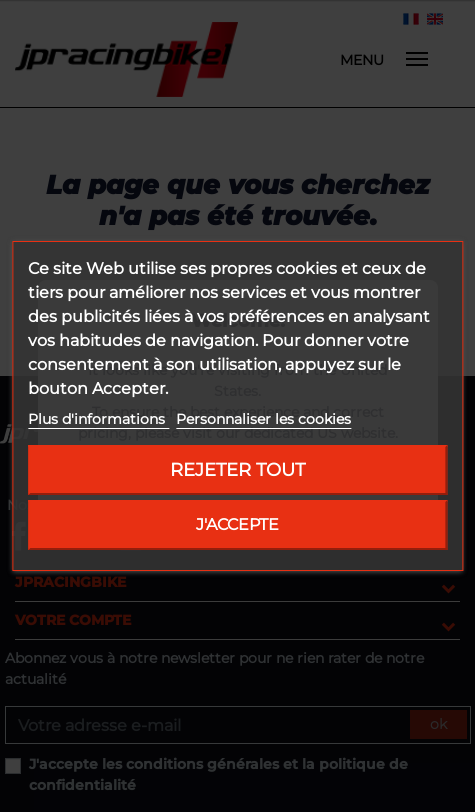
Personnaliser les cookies (263, 419)
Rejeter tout (237, 469)
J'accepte (237, 524)
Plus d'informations (98, 419)
